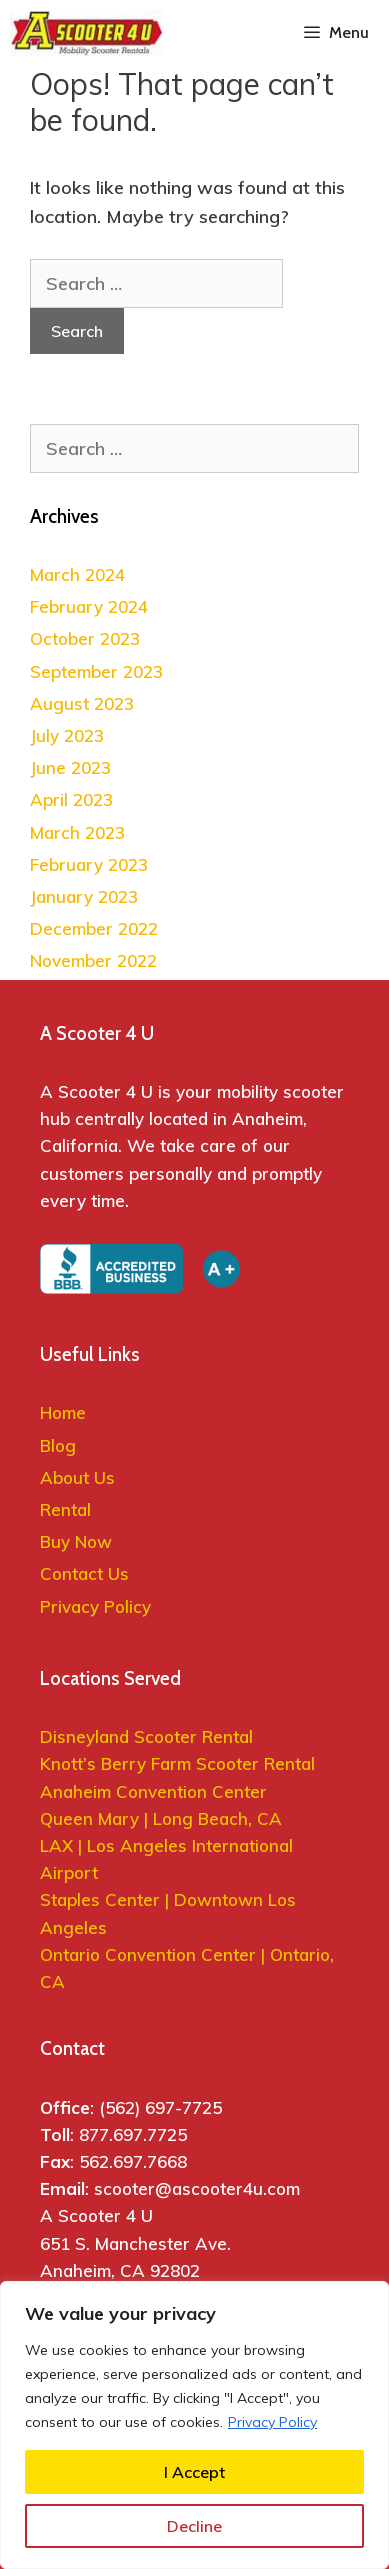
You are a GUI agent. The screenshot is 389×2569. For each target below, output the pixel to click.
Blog (58, 1445)
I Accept (194, 2472)
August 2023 (82, 703)
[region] (194, 2425)
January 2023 (84, 896)
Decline (194, 2526)
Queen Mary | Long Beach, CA (163, 1818)
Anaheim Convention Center (153, 1791)
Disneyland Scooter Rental (146, 1736)
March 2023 (77, 832)
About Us (77, 1477)
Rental (65, 1509)
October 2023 (85, 638)
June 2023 (70, 767)
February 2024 (89, 606)
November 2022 (93, 960)
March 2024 (77, 574)
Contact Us (84, 1573)
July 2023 (67, 735)
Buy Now (76, 1541)
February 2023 (89, 864)
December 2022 (94, 928)
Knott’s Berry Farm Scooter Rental (177, 1763)
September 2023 (96, 671)
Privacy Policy (272, 2422)
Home (63, 1412)
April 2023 (71, 799)
